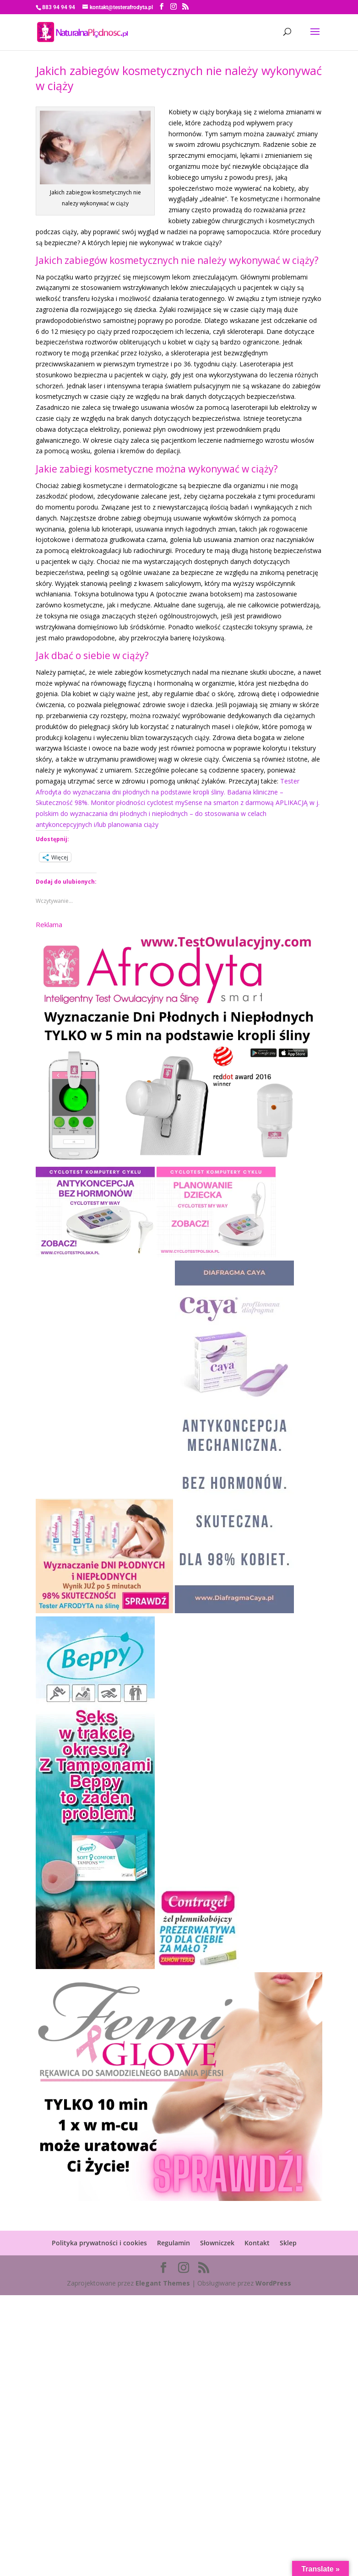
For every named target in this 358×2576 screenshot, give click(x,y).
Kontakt (257, 2242)
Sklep (288, 2242)
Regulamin (173, 2242)
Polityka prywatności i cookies (99, 2242)
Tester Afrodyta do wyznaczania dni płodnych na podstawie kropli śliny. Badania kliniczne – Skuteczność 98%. (167, 792)
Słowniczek (217, 2242)
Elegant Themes (163, 2283)
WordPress (273, 2283)
